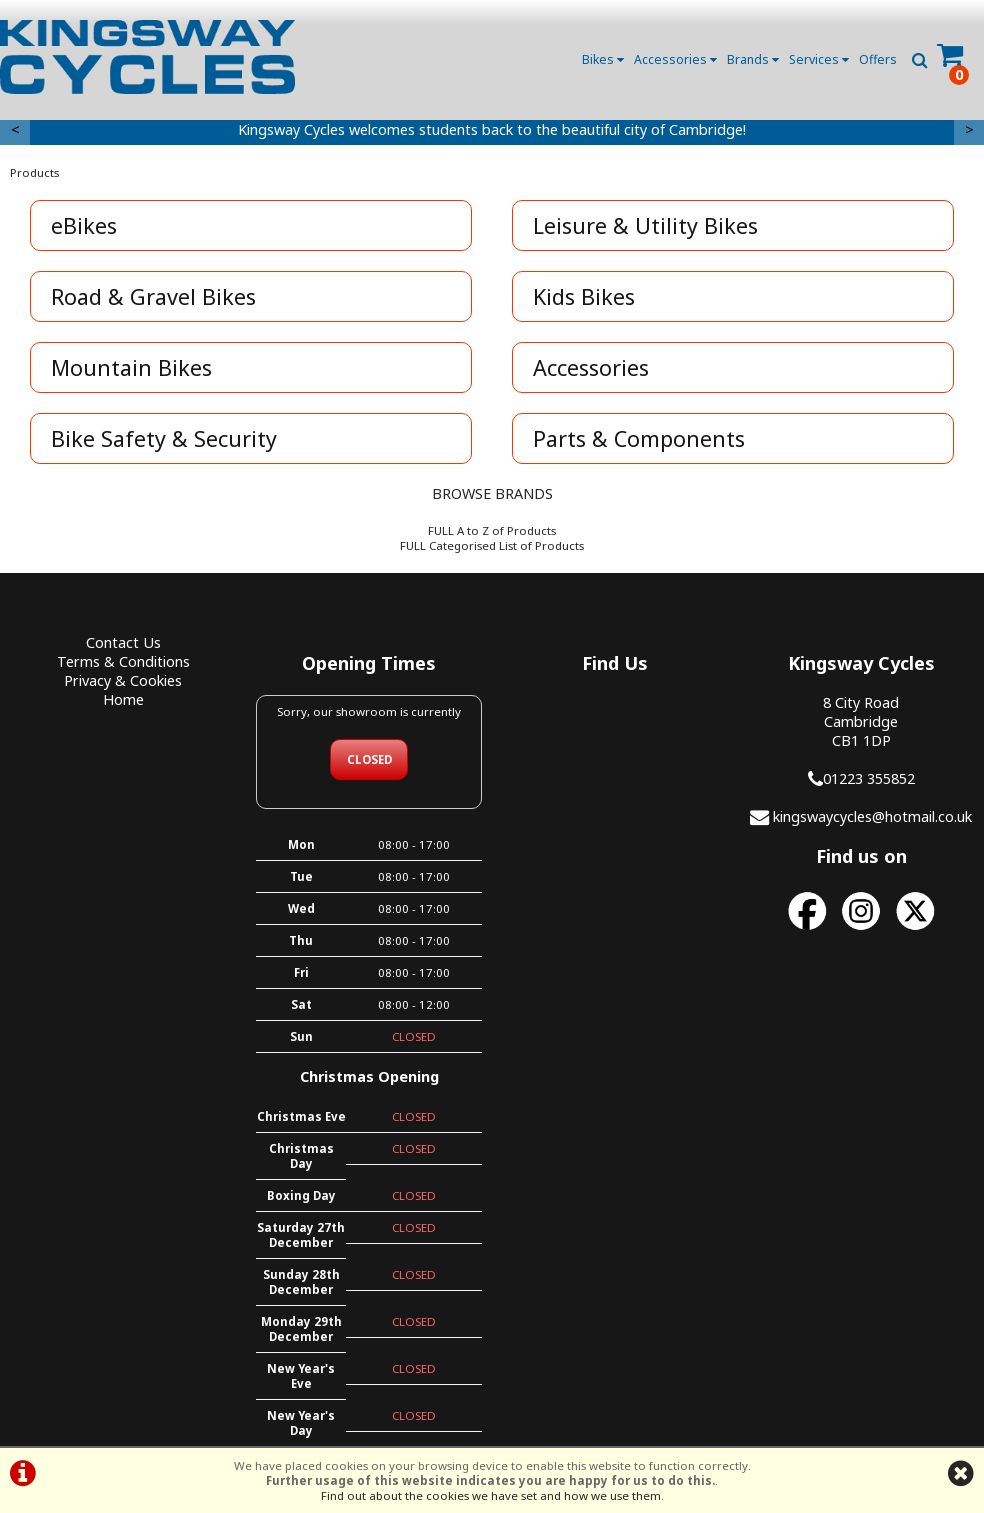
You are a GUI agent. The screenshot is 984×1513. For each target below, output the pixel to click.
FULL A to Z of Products (492, 530)
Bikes (603, 59)
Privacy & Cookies (123, 680)
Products (34, 172)
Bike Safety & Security (164, 438)
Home (123, 699)
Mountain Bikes (131, 367)
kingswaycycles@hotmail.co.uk (872, 816)
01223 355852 (869, 778)
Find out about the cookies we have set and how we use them (491, 1495)
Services (819, 59)
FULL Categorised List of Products (492, 545)
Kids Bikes (584, 296)
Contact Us (123, 642)
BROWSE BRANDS (492, 493)
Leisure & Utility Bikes (645, 225)
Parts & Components (639, 438)
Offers (878, 59)
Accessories (675, 59)
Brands (753, 59)
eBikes (84, 225)
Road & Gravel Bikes (153, 296)
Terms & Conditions (123, 661)
